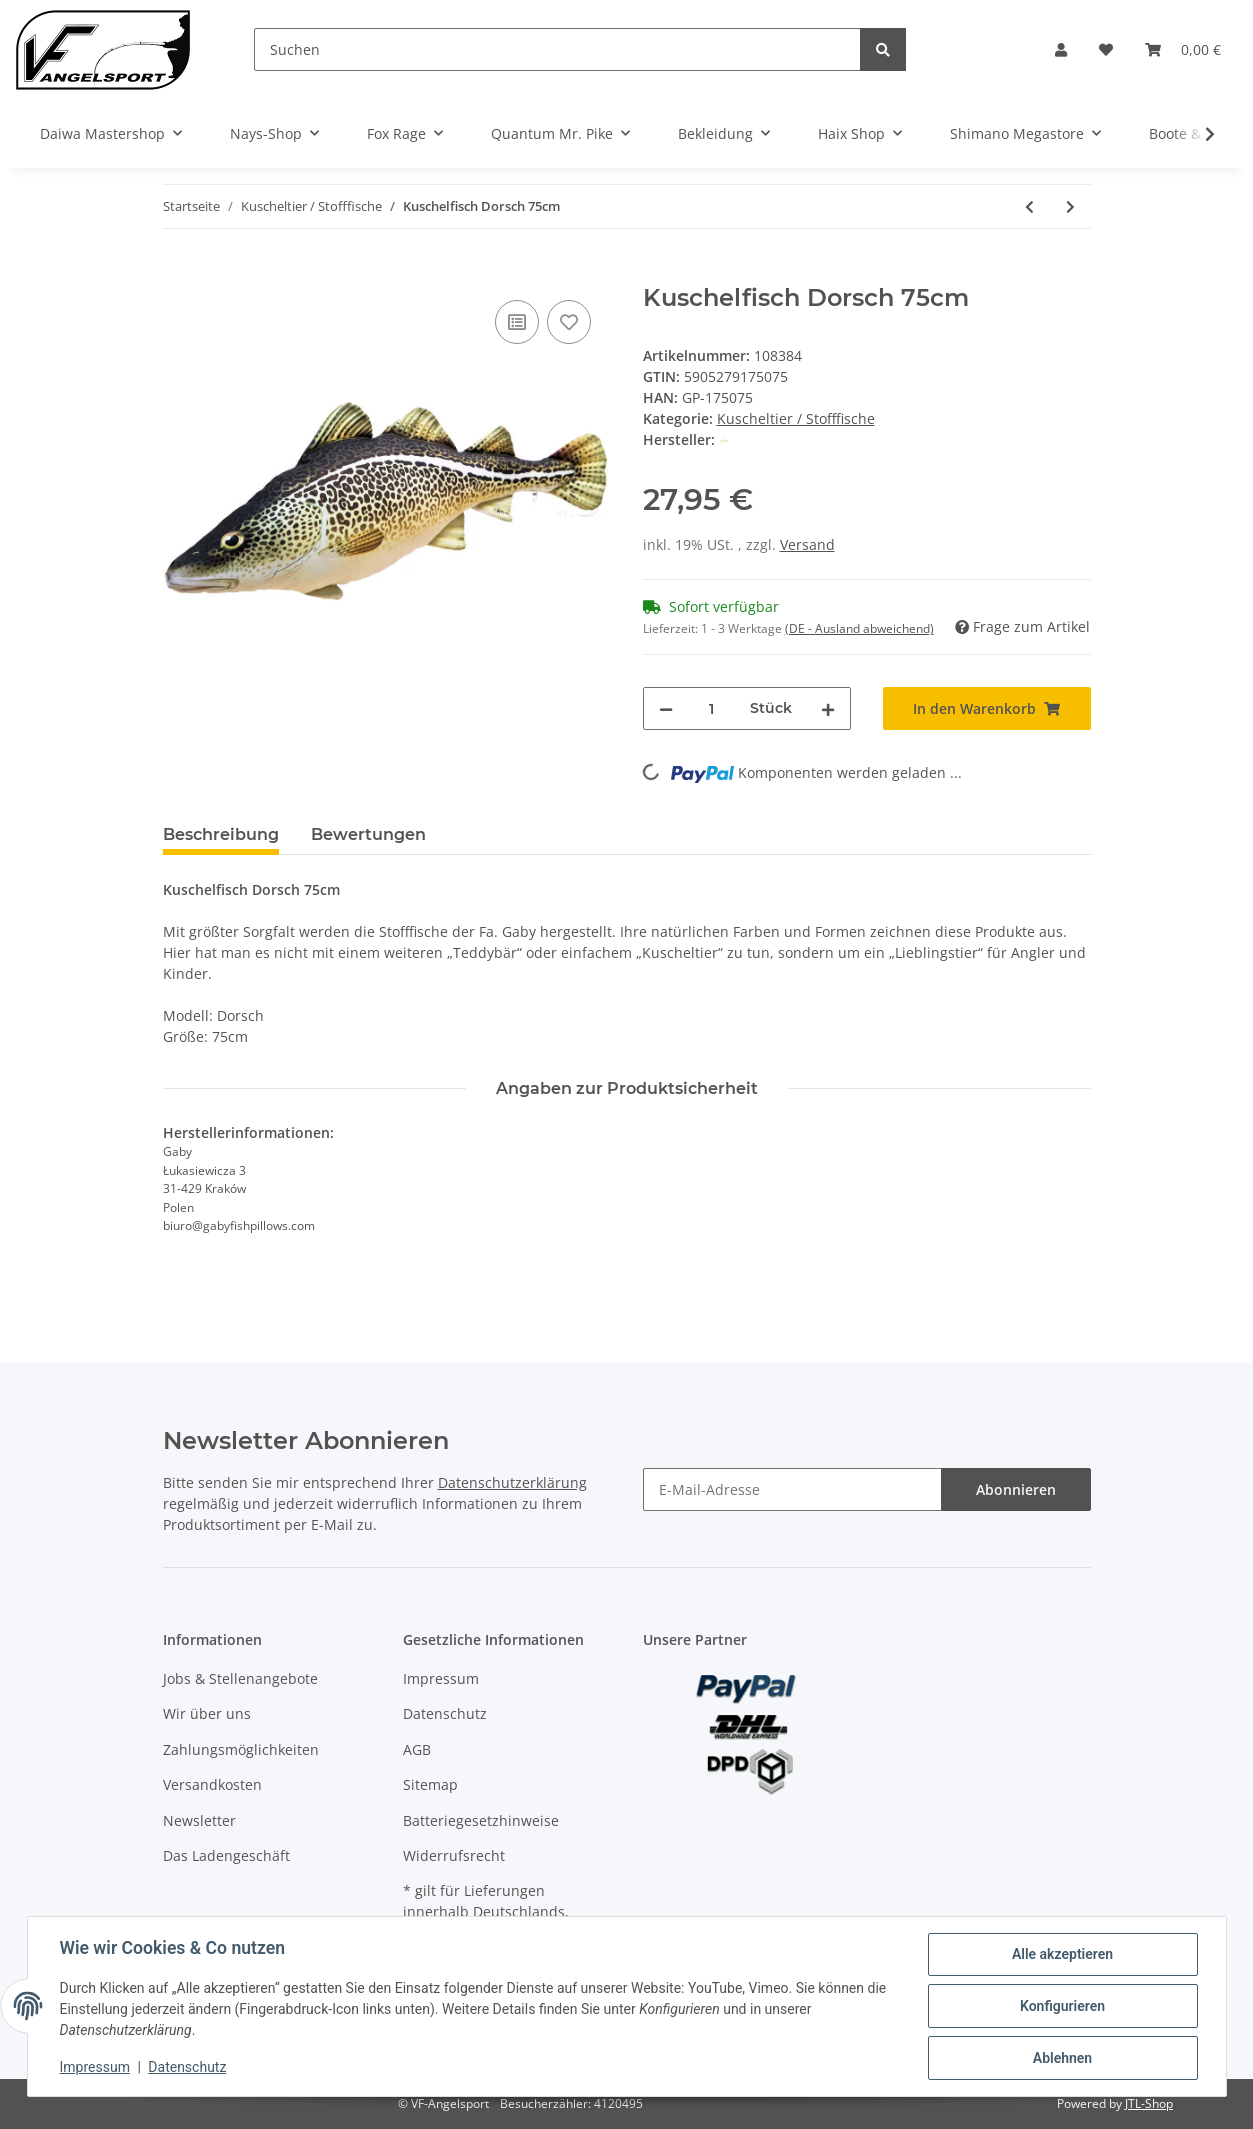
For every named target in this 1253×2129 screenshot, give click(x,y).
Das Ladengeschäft (226, 1855)
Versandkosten (212, 1784)
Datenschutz (445, 1713)
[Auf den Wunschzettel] (569, 322)
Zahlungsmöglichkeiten (241, 1749)
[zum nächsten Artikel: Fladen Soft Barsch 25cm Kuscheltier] (1070, 206)
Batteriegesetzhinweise (481, 1820)
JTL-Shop (1149, 2103)
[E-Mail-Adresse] (792, 1489)
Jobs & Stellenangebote (240, 1678)
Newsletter (199, 1820)
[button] (1061, 49)
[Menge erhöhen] (828, 708)
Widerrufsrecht (454, 1855)
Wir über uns (207, 1713)
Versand (807, 544)
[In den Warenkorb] (179, 273)
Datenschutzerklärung (512, 1482)
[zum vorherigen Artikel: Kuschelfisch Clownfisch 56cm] (1029, 206)
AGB (417, 1749)
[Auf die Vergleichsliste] (517, 322)
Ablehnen (1062, 2058)
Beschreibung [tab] (221, 834)
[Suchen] (557, 49)
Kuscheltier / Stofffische (796, 418)
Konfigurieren (1062, 2006)
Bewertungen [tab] (368, 834)
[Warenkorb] (1183, 49)
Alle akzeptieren (1062, 1954)
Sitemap (430, 1784)
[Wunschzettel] (1106, 49)
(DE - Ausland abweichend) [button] (859, 628)
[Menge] (711, 708)
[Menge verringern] (666, 708)
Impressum (441, 1678)
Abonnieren (1016, 1489)
